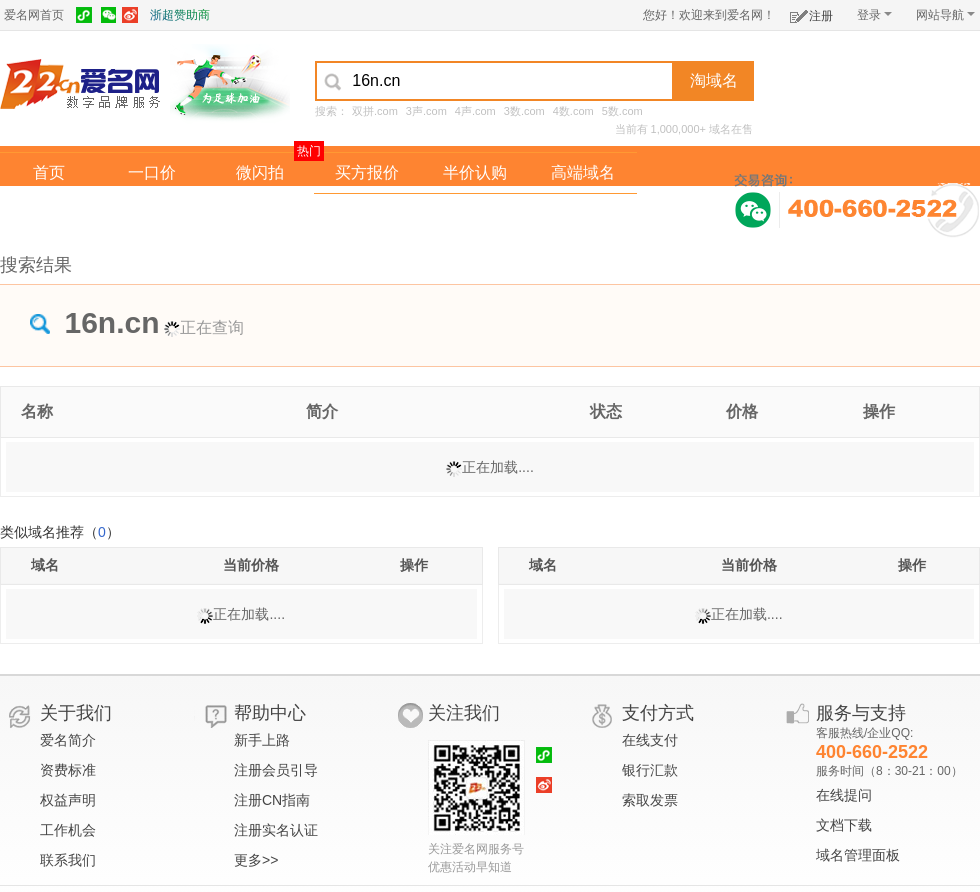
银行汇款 (650, 770)
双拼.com (375, 111)
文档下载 (844, 825)
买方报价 (367, 172)
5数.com (622, 111)
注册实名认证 (276, 830)
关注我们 (464, 713)
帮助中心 (270, 713)
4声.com (475, 111)
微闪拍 (260, 172)
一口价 (152, 172)
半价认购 (475, 172)
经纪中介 (367, 213)
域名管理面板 (858, 855)
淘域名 (714, 80)
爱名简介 (68, 740)
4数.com (573, 111)
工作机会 (68, 830)
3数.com (524, 111)
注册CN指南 (272, 800)
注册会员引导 (276, 770)
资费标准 (68, 770)
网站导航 (945, 15)
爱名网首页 (34, 15)
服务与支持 (861, 713)
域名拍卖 (475, 213)
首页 (49, 172)
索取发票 (650, 800)
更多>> (256, 860)
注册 (811, 12)
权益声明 (68, 800)
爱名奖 (583, 213)
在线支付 (650, 740)
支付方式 (658, 713)
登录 (874, 15)
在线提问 (844, 795)
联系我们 (68, 860)
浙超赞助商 (180, 15)
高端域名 (583, 172)
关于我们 (76, 713)
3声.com (426, 111)
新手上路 (262, 740)
